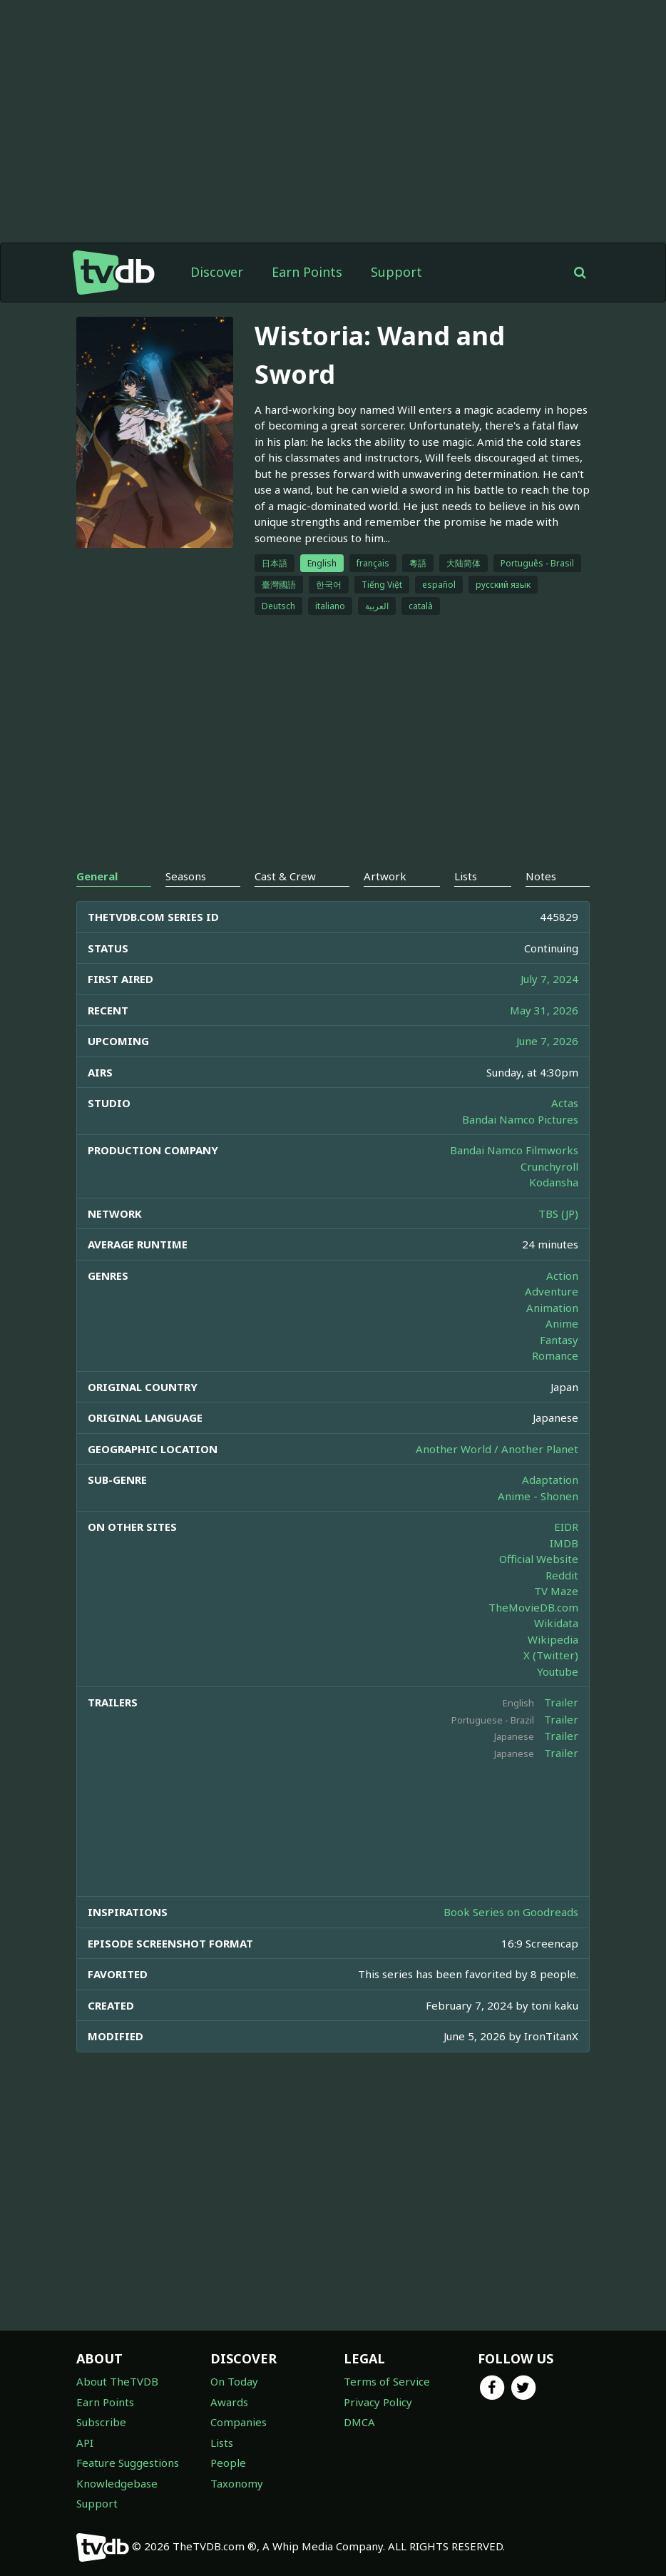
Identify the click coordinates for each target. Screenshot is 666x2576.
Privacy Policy (378, 2402)
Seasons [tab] (185, 876)
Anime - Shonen (538, 1496)
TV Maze (556, 1591)
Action (562, 1275)
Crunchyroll (549, 1166)
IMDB (564, 1543)
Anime (561, 1323)
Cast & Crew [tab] (285, 876)
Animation (552, 1307)
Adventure (551, 1291)
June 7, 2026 (547, 1041)
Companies (238, 2422)
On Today (234, 2381)
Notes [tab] (541, 876)
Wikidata (556, 1623)
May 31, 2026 (544, 1010)
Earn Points (307, 271)
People (228, 2462)
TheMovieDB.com (533, 1607)
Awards (229, 2402)
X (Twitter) (550, 1655)
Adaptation (550, 1479)
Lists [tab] (465, 876)
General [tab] (97, 876)
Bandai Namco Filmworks (514, 1150)
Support (396, 271)
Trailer (561, 1702)
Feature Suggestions (127, 2462)
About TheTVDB (117, 2381)
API (84, 2442)
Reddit (561, 1575)
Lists (221, 2442)
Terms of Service (387, 2381)
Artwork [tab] (385, 876)
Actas (564, 1103)
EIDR (566, 1526)
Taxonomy (236, 2483)
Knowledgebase (117, 2483)
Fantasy (559, 1340)
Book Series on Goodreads (511, 1912)
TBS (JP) (558, 1213)
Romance (555, 1355)
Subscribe (101, 2422)
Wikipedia (553, 1639)
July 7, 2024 (549, 979)
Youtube (557, 1671)
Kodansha (553, 1182)
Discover (216, 271)
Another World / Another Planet (497, 1449)
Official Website (538, 1559)
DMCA (359, 2422)
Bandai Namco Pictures (520, 1119)
